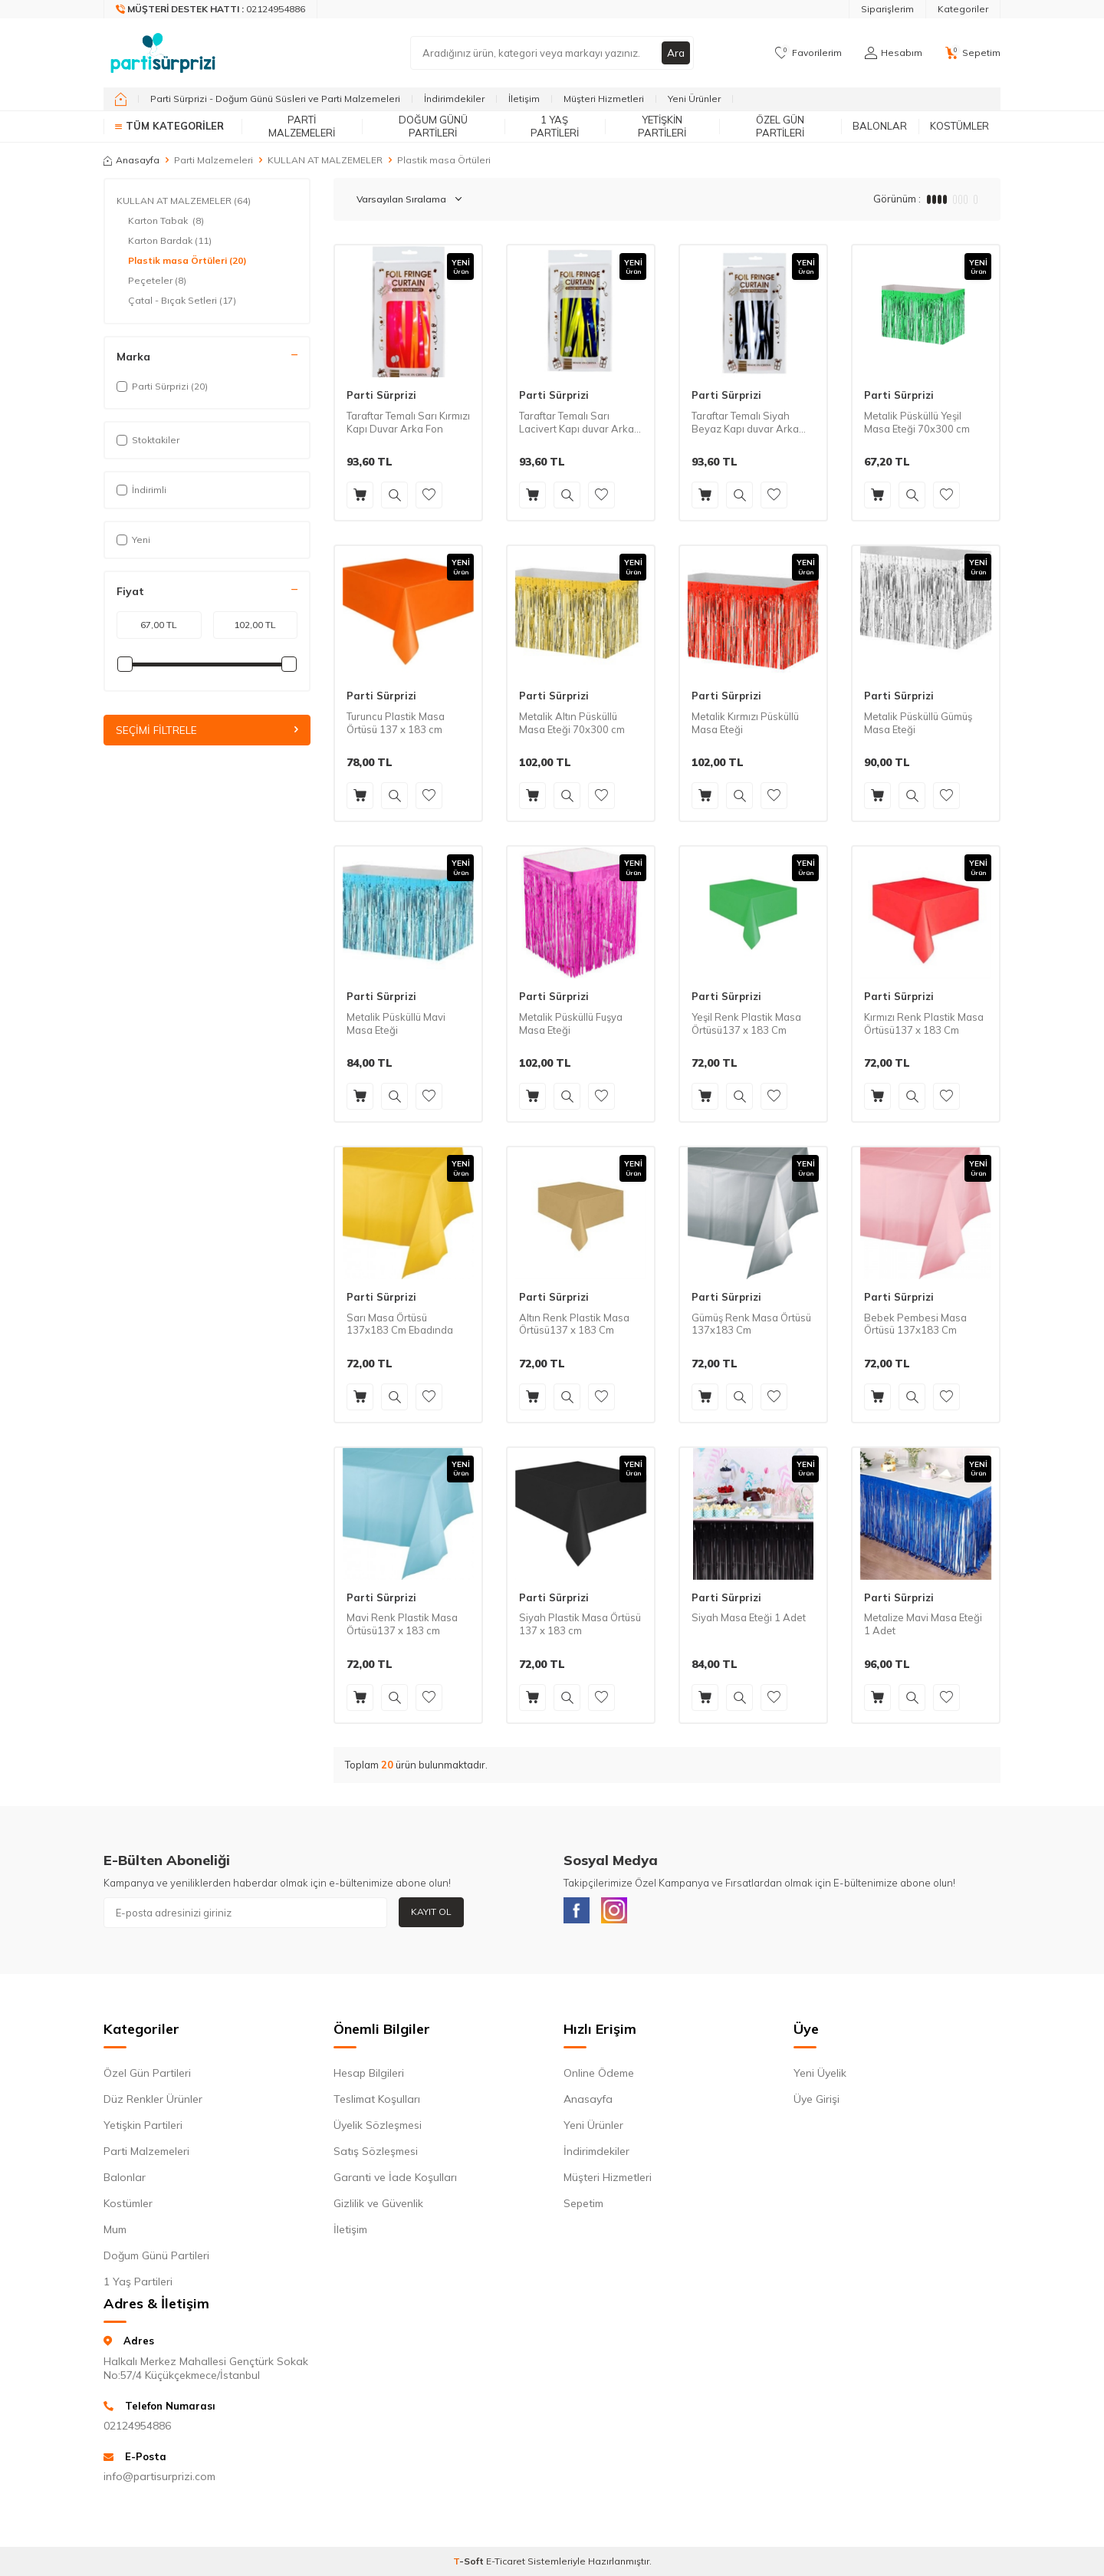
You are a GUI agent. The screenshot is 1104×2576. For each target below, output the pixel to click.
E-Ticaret (505, 2565)
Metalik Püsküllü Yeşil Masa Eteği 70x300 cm (917, 422)
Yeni (133, 539)
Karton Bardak (170, 241)
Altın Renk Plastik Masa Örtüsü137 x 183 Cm (574, 1324)
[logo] (163, 53)
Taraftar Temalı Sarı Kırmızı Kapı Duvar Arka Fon (408, 422)
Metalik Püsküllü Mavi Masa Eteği (396, 1023)
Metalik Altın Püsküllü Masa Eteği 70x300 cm (572, 722)
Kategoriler (963, 9)
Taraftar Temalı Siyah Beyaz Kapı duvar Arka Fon (745, 423)
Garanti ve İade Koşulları (395, 2180)
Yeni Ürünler (694, 98)
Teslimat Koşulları (377, 2102)
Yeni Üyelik (820, 2076)
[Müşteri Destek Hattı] (210, 9)
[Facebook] (579, 1912)
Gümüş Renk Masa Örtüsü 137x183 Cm (751, 1324)
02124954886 (137, 2429)
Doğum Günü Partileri (433, 126)
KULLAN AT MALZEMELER (325, 160)
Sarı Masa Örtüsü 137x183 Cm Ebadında (400, 1324)
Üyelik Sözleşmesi (378, 2128)
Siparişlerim (887, 9)
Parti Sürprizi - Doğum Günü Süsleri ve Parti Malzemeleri (275, 98)
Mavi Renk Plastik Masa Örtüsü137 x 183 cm (402, 1624)
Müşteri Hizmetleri (604, 98)
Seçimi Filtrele (207, 730)
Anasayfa (131, 160)
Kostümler (959, 126)
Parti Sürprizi (381, 395)
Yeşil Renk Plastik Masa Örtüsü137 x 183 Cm (746, 1023)
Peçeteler (157, 281)
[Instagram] (621, 1912)
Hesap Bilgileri (369, 2076)
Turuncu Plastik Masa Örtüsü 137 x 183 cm (396, 722)
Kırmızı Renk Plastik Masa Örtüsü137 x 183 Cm (924, 1023)
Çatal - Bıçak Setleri (182, 300)
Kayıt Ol (431, 1911)
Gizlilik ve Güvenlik (378, 2206)
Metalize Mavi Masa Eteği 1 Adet (923, 1624)
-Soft (469, 2565)
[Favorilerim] (808, 53)
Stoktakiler (148, 440)
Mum (115, 2232)
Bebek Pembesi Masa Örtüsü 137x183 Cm (915, 1324)
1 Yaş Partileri (555, 126)
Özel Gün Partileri (780, 126)
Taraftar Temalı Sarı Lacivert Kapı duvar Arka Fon (576, 423)
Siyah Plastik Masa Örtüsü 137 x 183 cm (580, 1624)
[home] (121, 99)
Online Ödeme (599, 2076)
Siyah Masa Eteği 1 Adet (749, 1617)
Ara (675, 53)
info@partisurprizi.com (159, 2480)
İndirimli (141, 489)
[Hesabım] (893, 53)
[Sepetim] (973, 53)
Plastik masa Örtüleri (187, 261)
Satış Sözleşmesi (376, 2154)
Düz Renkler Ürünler (153, 2102)
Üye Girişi (817, 2102)
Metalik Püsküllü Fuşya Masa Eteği (571, 1023)
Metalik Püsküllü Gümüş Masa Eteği (918, 722)
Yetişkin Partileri (662, 126)
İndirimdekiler (454, 98)
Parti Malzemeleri (301, 126)
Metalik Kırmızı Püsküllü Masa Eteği (745, 722)
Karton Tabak (166, 221)
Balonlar (880, 126)
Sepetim (583, 2206)
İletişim (524, 98)
